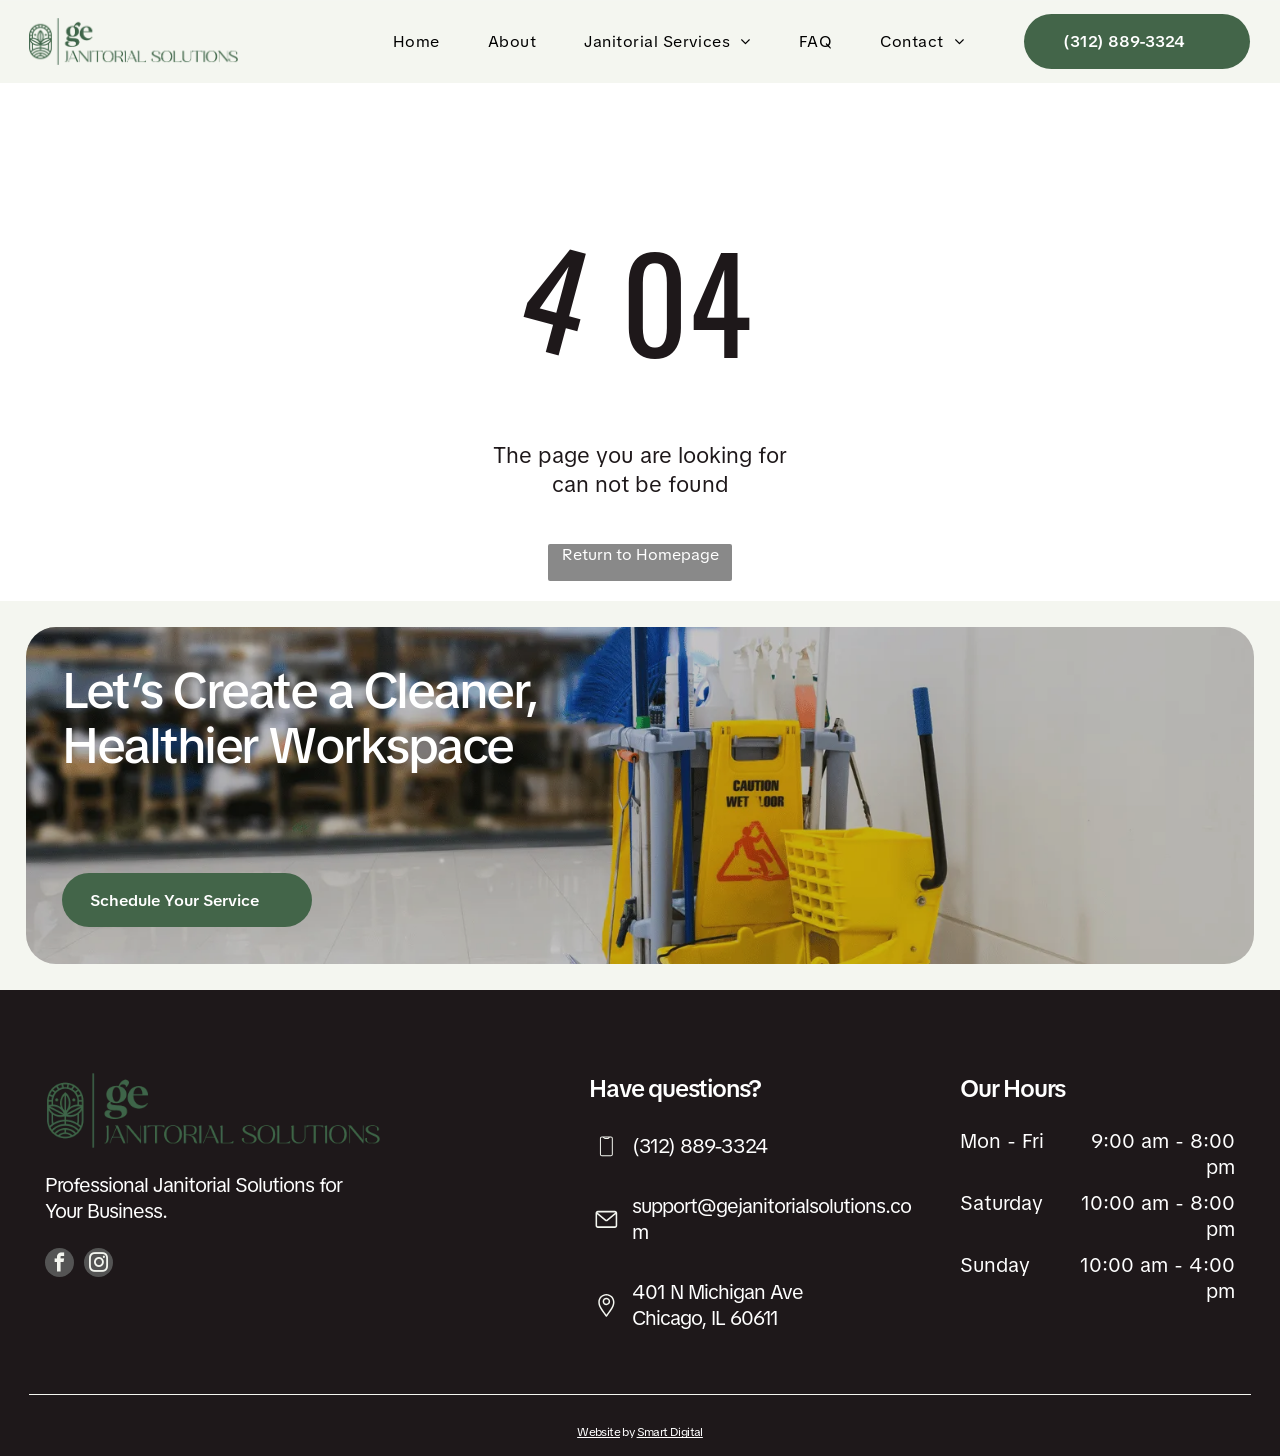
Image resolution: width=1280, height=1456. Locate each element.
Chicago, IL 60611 (705, 1318)
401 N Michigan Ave (717, 1292)
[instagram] (98, 1265)
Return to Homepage (640, 554)
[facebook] (59, 1265)
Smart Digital (670, 1432)
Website (598, 1432)
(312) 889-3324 (700, 1146)
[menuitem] (420, 41)
